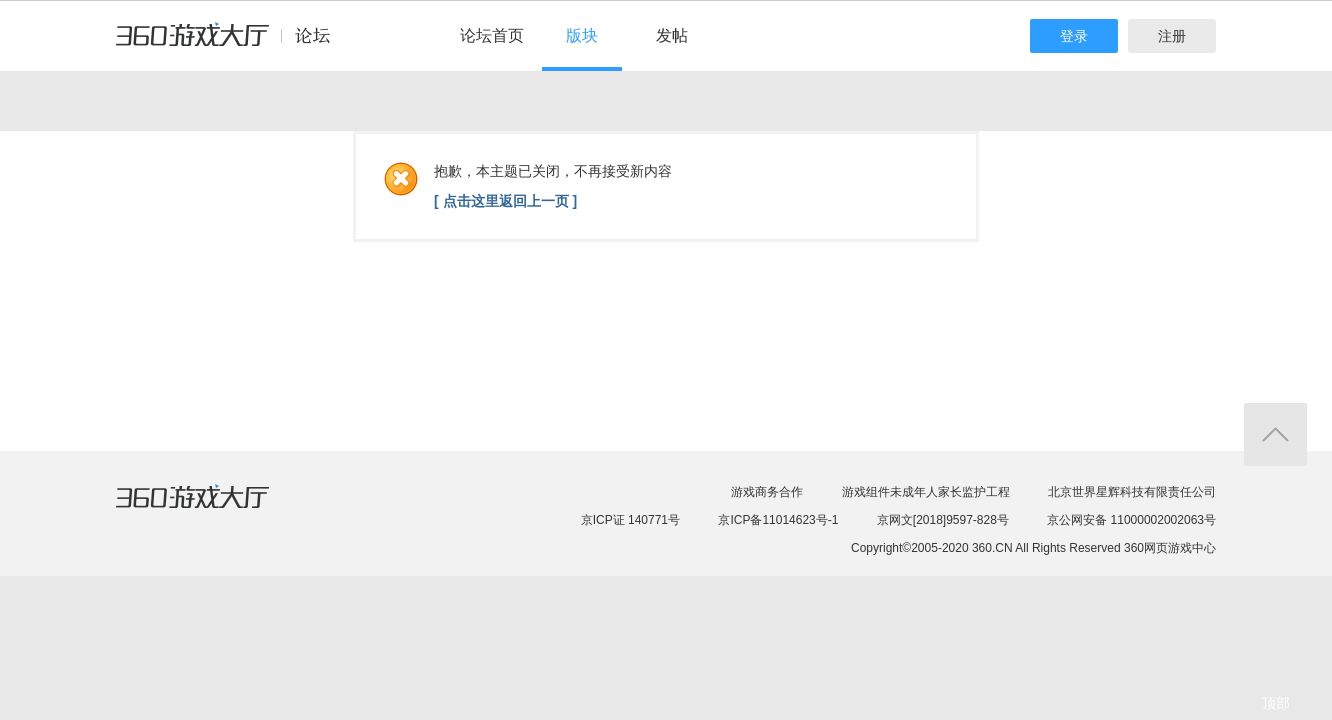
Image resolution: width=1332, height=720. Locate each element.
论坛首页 (492, 35)
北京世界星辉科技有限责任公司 (1132, 492)
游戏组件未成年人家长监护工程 (926, 492)
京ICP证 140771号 (630, 520)
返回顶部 (1275, 434)
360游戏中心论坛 (231, 44)
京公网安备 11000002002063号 (1131, 520)
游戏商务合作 (767, 492)
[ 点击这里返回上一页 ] (505, 201)
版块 (582, 35)
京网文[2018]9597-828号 (943, 520)
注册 (1172, 36)
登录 (1074, 36)
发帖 (672, 35)
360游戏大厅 (213, 509)
